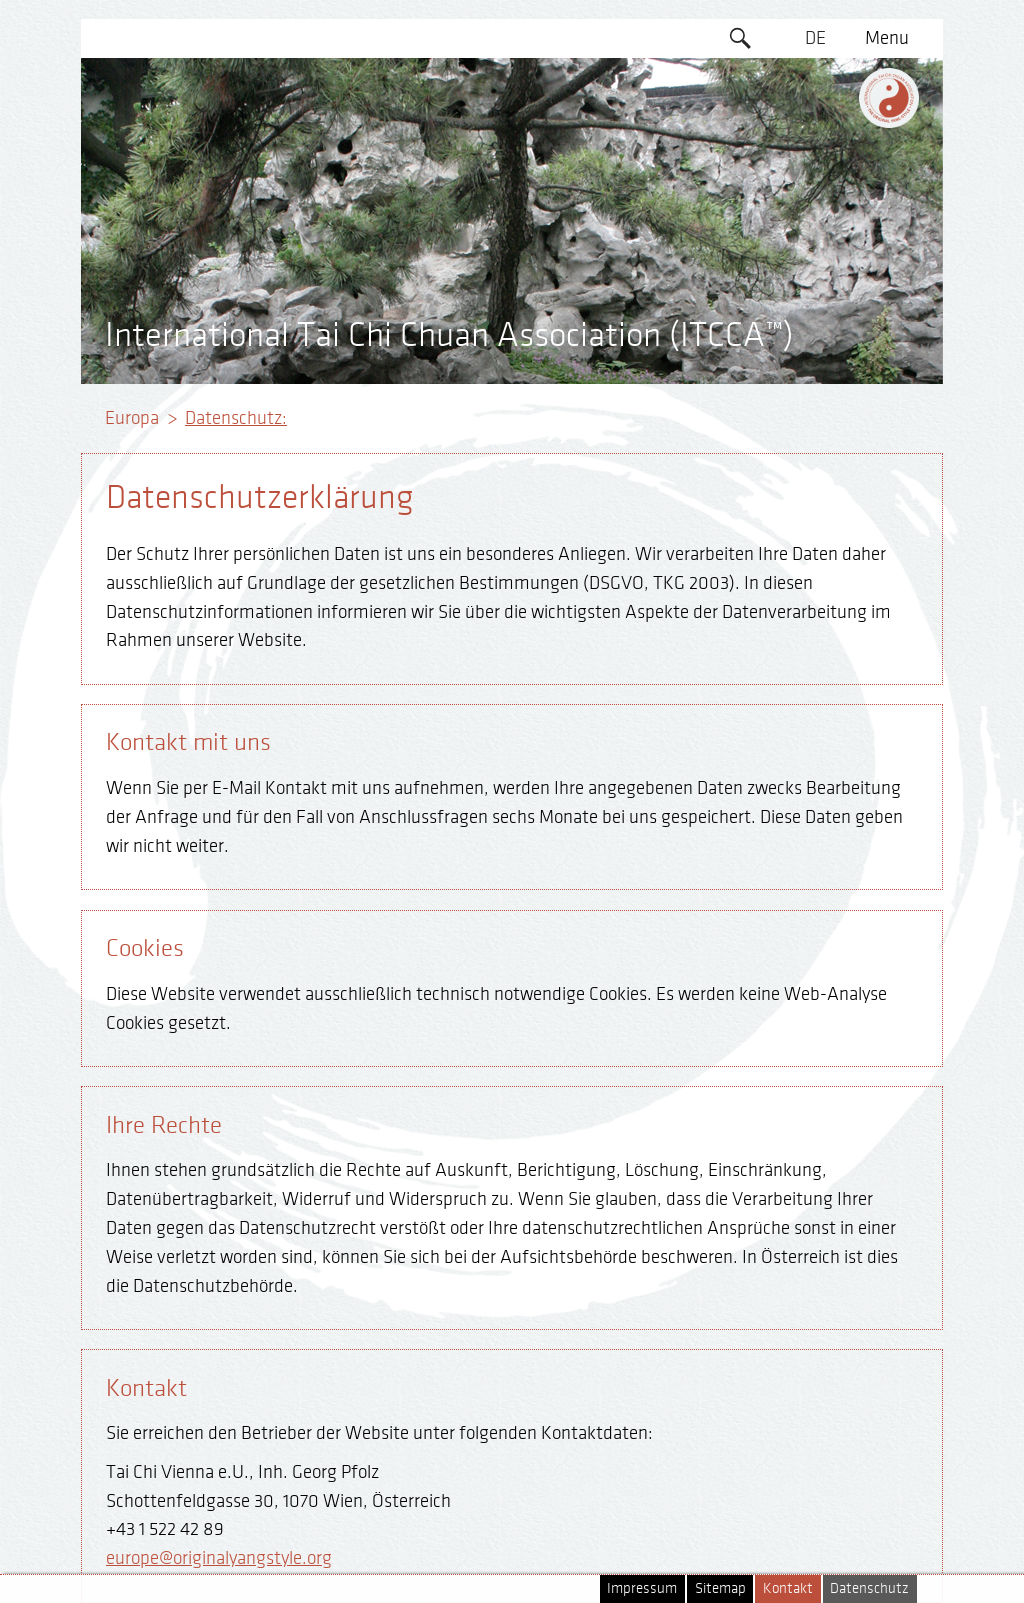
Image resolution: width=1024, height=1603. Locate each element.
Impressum (642, 1588)
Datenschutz (869, 1588)
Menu (887, 38)
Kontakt (788, 1588)
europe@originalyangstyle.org (219, 1558)
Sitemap (720, 1588)
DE (815, 38)
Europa (132, 418)
